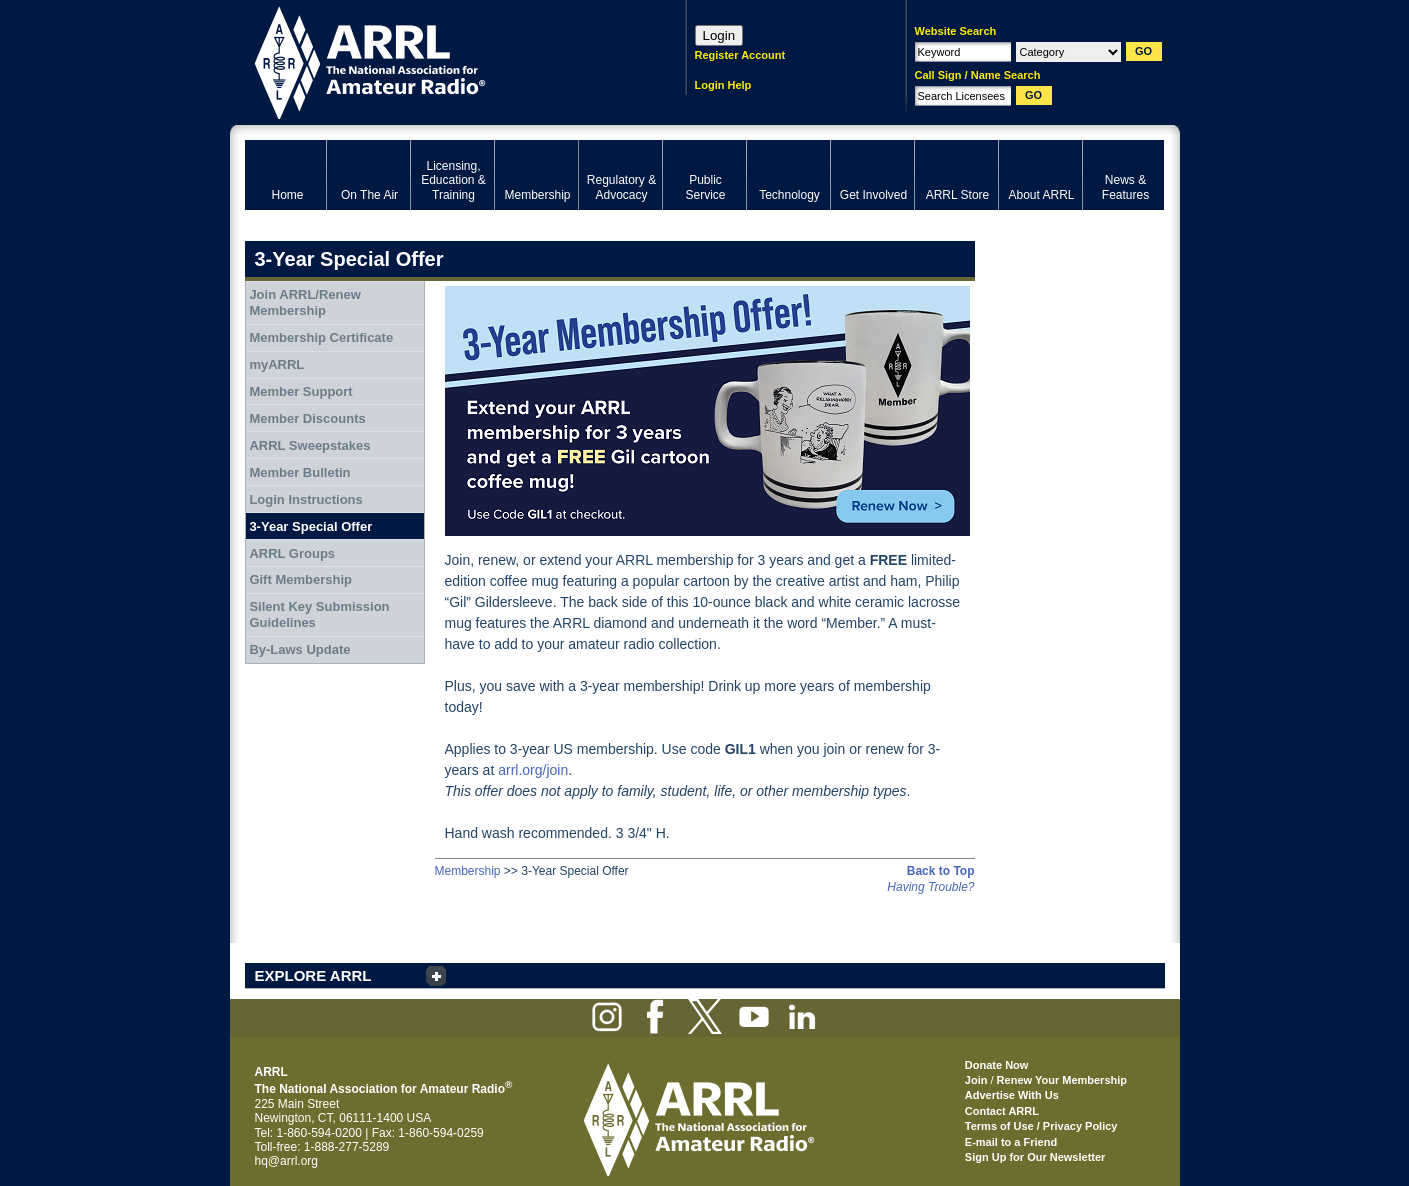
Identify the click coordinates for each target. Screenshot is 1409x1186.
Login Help (723, 85)
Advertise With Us (1012, 1095)
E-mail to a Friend (1011, 1142)
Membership (468, 871)
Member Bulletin (299, 472)
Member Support (300, 391)
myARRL (276, 364)
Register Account (740, 55)
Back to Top (941, 871)
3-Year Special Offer (310, 526)
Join (976, 1080)
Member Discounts (307, 418)
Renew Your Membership (1062, 1080)
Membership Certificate (321, 337)
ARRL (439, 60)
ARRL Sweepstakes (309, 445)
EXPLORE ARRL (313, 975)
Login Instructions (305, 499)
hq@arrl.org (287, 1161)
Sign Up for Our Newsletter (1035, 1157)
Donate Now (997, 1065)
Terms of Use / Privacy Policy (1041, 1126)
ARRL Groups (292, 553)
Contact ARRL (1002, 1111)
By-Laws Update (299, 649)
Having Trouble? (930, 887)
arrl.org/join (533, 770)
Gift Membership (300, 579)
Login (719, 35)
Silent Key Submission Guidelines (319, 614)
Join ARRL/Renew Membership (304, 302)
